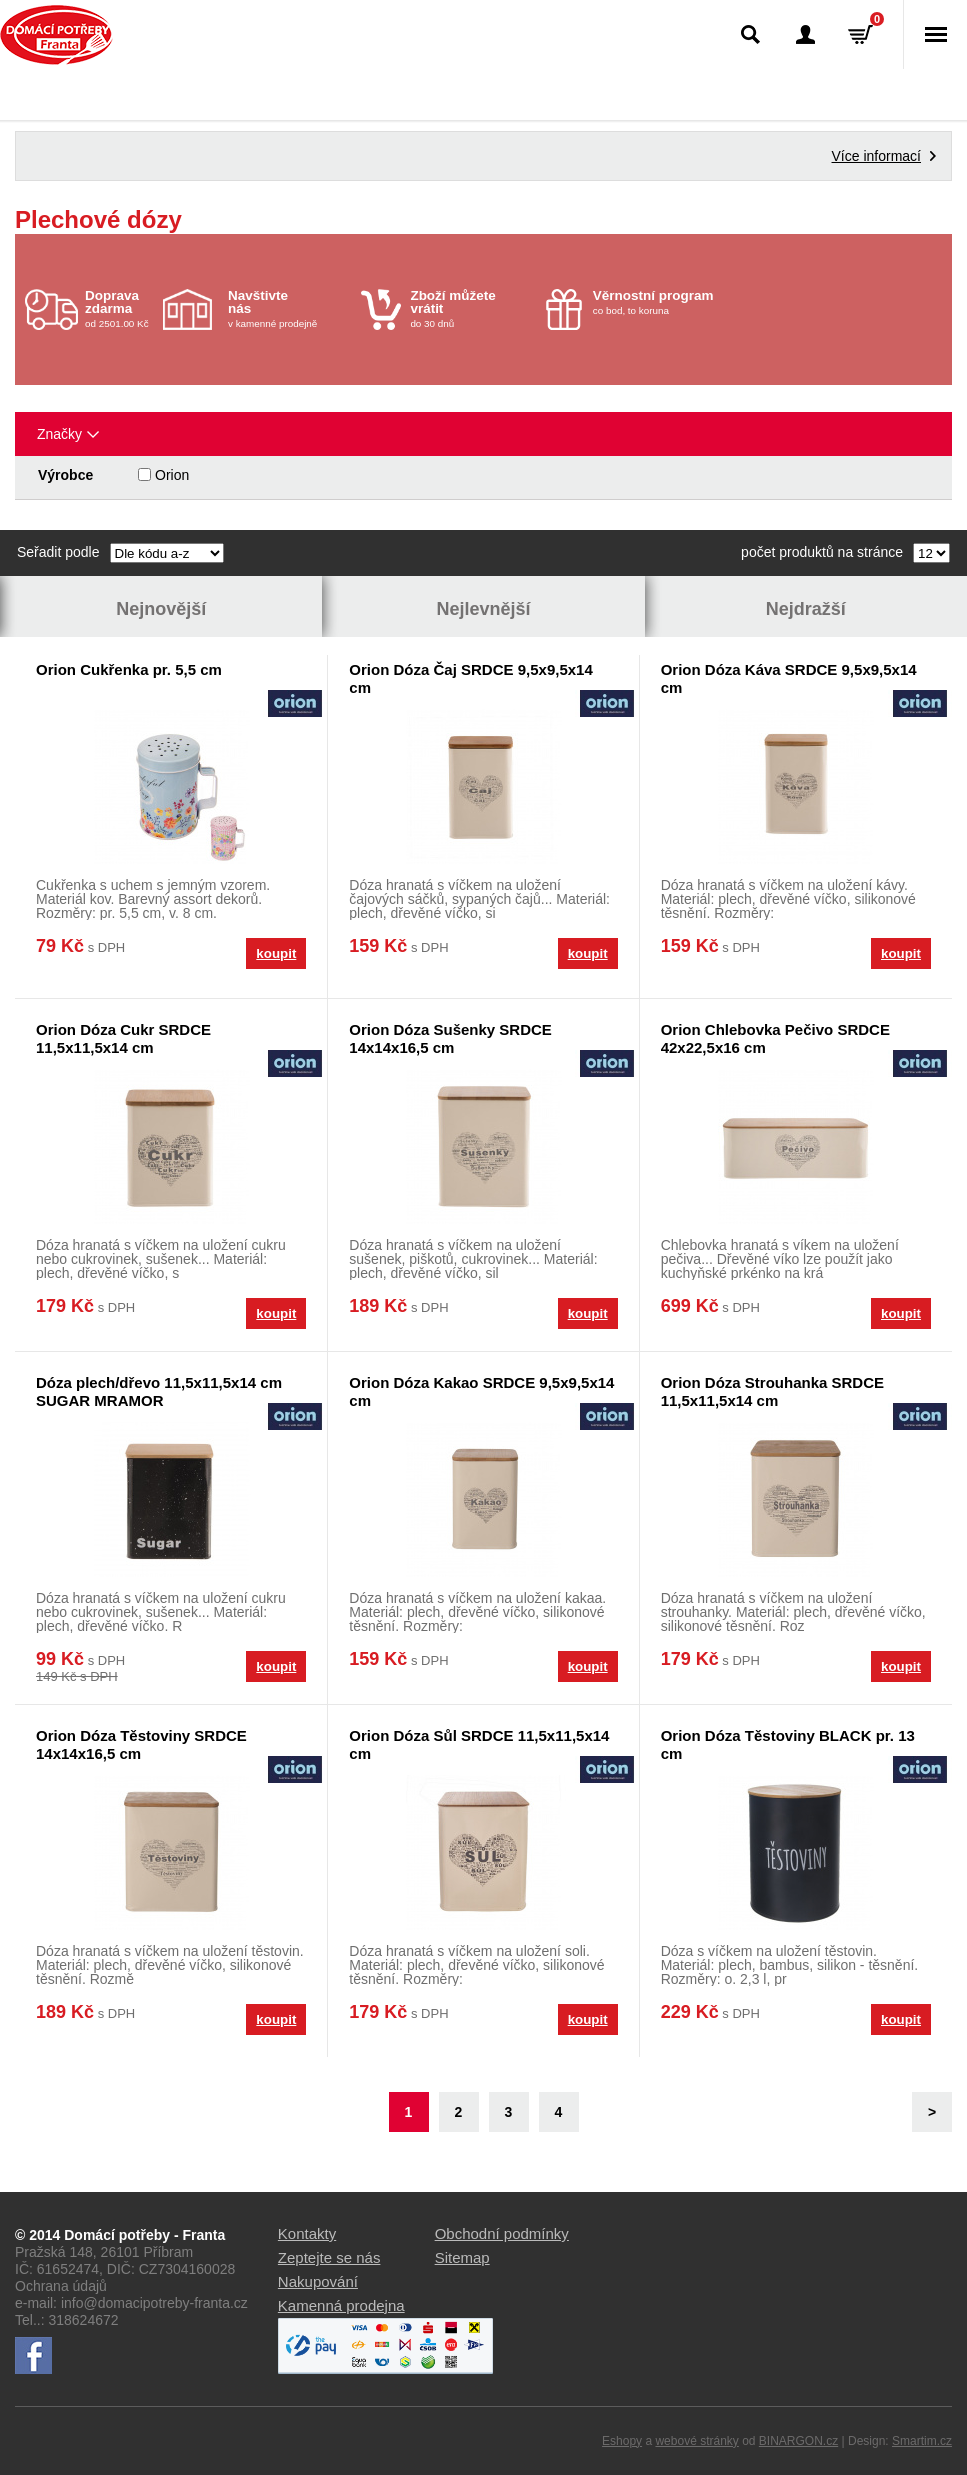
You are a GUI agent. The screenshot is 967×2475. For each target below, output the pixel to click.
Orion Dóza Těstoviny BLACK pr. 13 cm (788, 1744)
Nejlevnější (483, 609)
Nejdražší (806, 609)
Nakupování (318, 2281)
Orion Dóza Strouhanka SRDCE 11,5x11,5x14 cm (772, 1391)
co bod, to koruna (654, 302)
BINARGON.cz (798, 2441)
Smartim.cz (922, 2441)
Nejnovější (161, 609)
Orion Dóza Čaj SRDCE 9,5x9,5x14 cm (470, 678)
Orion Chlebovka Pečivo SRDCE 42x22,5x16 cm (775, 1038)
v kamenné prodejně (289, 308)
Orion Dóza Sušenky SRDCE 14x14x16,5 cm (450, 1038)
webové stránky (696, 2441)
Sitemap (462, 2257)
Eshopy (622, 2441)
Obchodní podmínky (502, 2233)
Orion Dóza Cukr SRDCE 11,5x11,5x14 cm (123, 1038)
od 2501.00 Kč (121, 308)
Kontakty (307, 2233)
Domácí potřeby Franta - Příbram (56, 35)
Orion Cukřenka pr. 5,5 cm (129, 669)
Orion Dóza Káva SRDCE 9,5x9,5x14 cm (789, 678)
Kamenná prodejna (341, 2305)
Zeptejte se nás (329, 2257)
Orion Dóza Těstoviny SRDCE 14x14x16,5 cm (141, 1744)
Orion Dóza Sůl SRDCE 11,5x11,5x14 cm (479, 1744)
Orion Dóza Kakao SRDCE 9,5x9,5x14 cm (481, 1391)
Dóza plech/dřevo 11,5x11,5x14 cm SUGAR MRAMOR (159, 1391)
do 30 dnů (471, 308)
